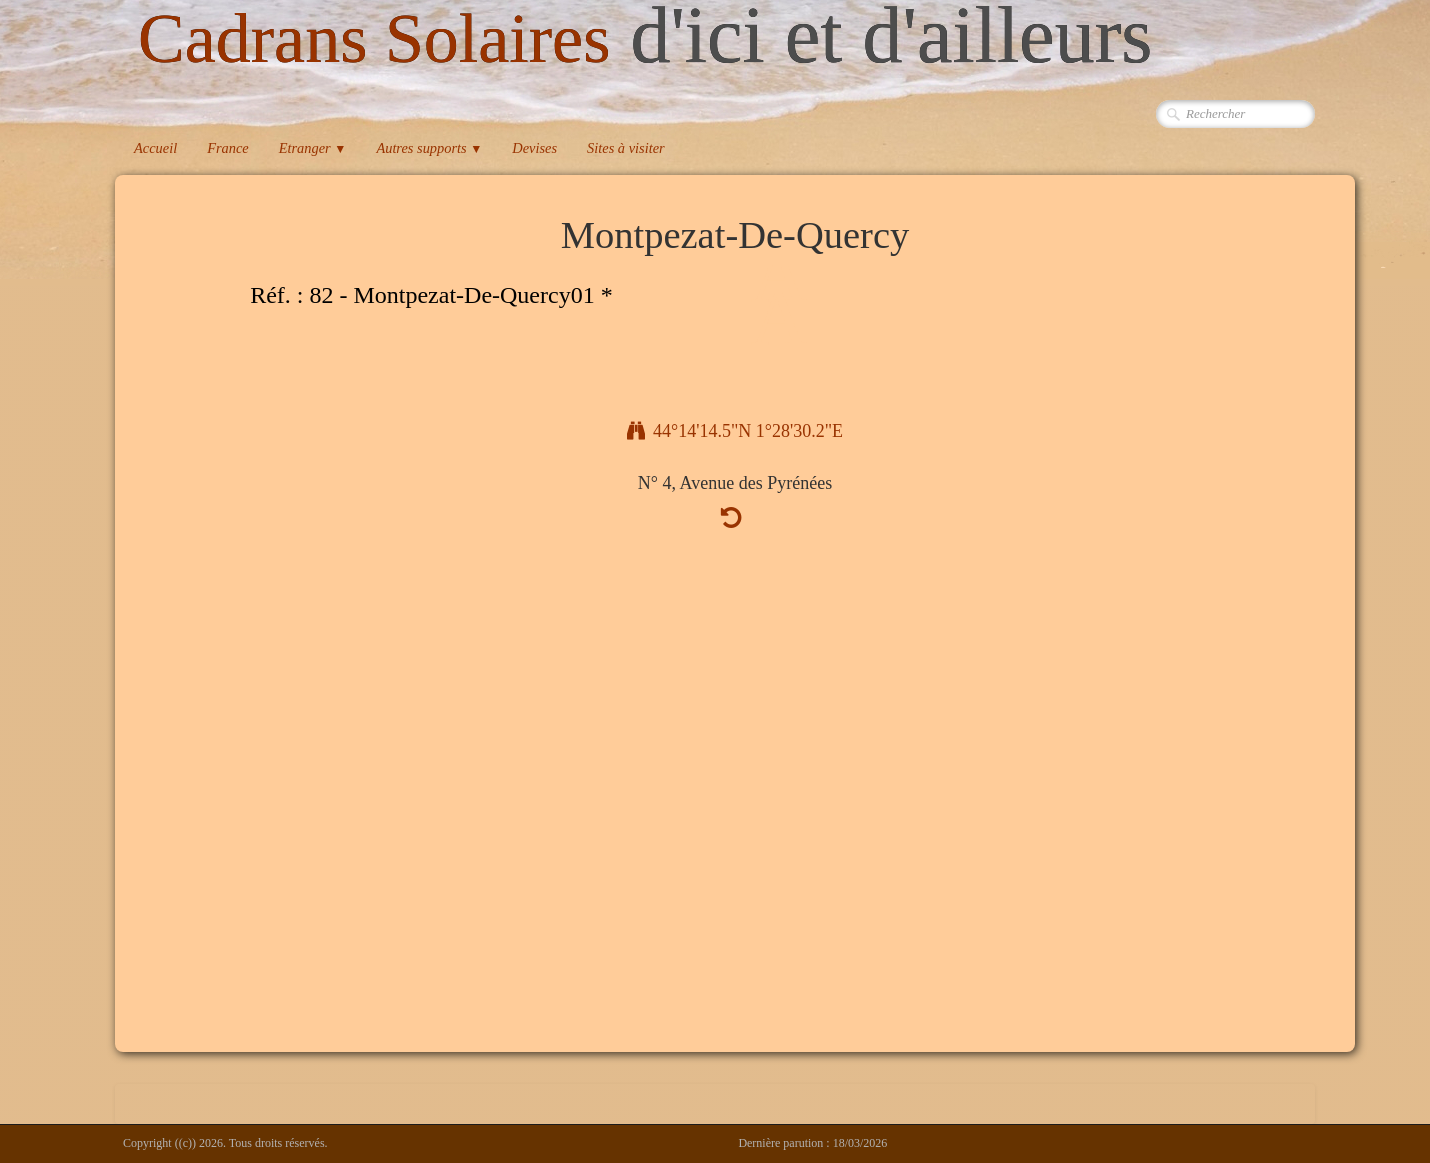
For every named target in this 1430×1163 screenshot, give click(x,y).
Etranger (313, 148)
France (228, 148)
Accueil (155, 148)
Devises (534, 148)
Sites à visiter (626, 148)
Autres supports (429, 148)
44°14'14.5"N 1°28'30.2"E (735, 431)
